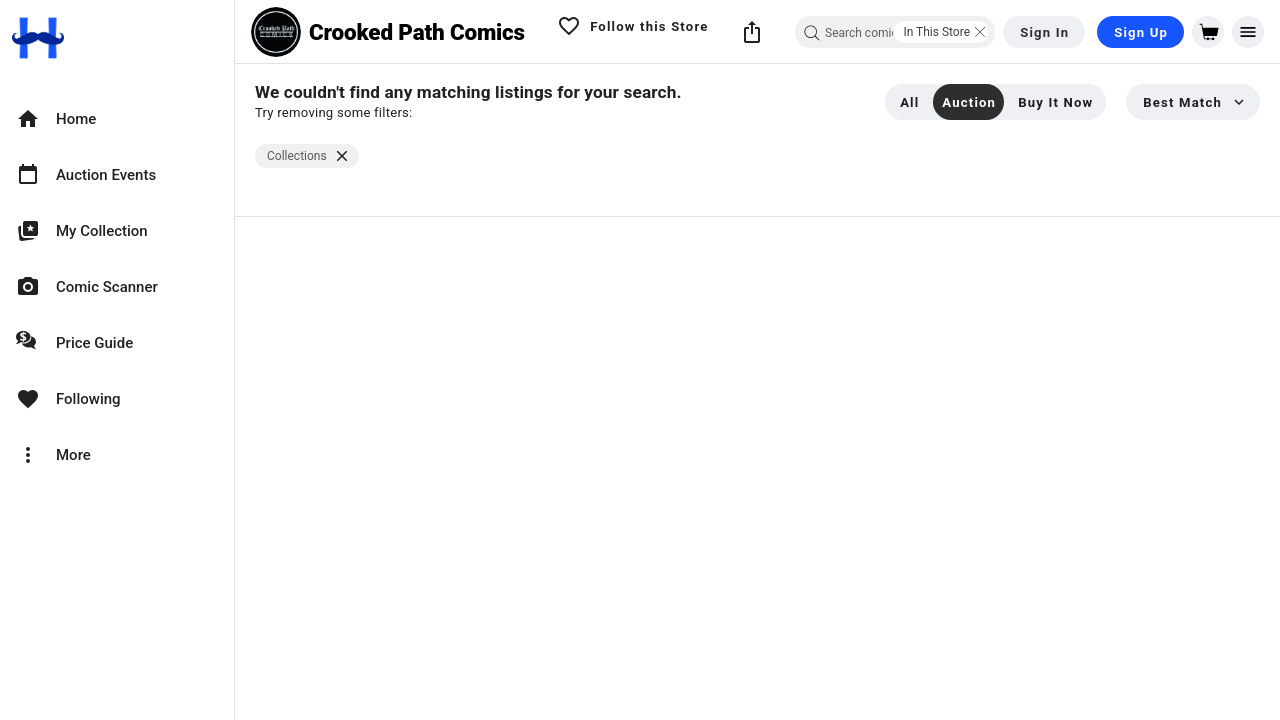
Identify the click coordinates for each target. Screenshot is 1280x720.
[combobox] (895, 32)
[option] (117, 119)
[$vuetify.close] (342, 156)
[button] (752, 32)
